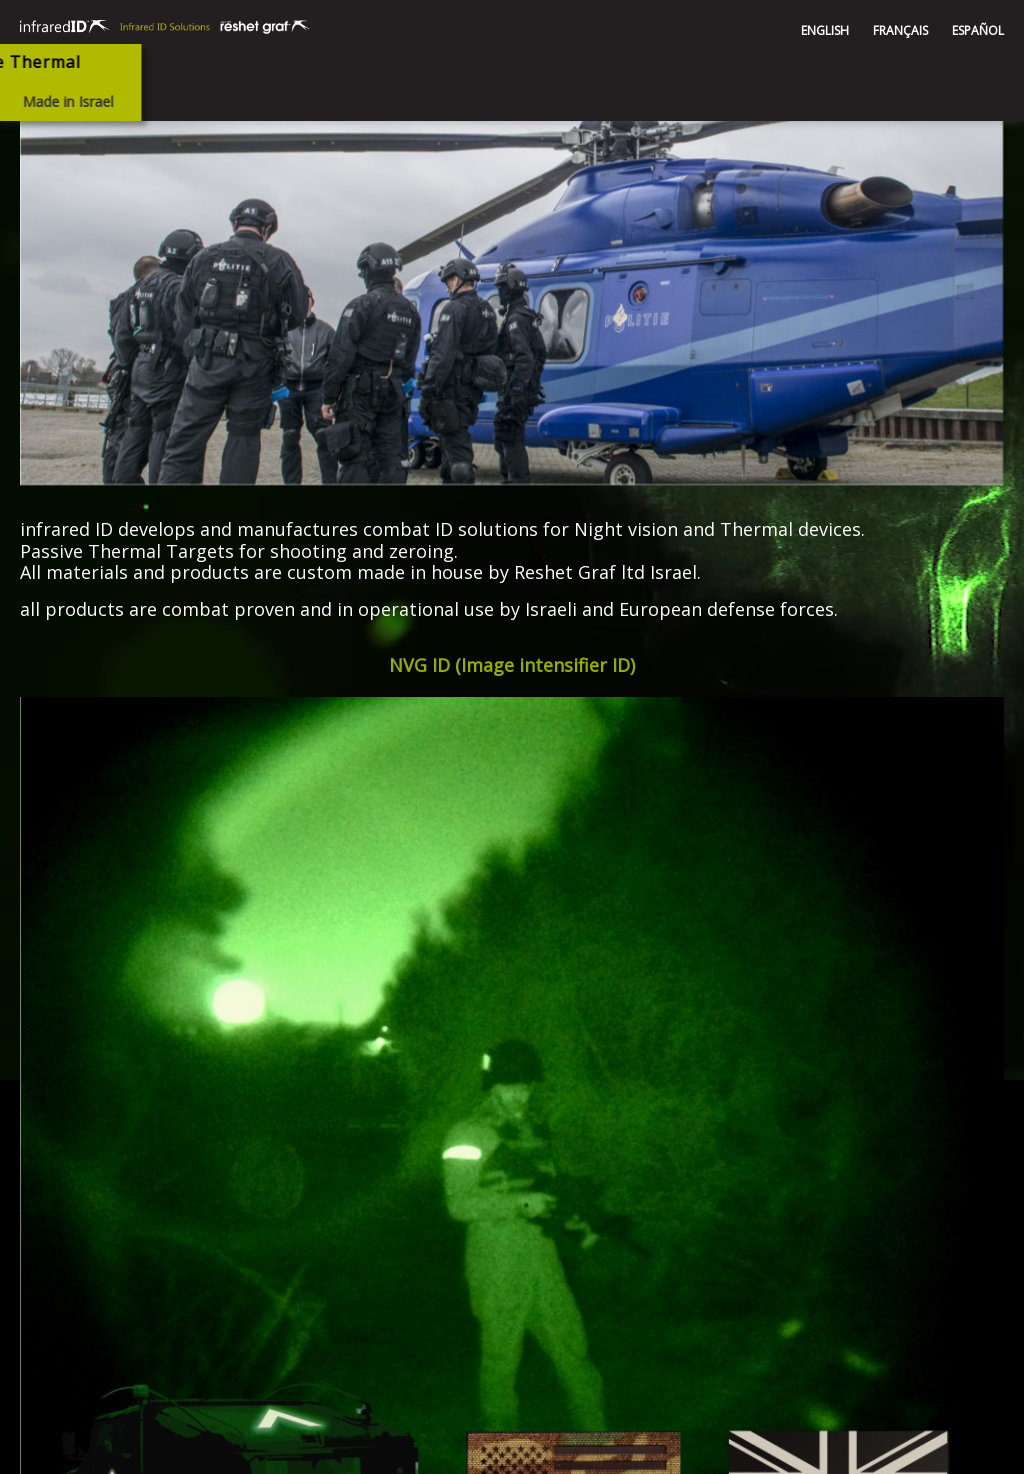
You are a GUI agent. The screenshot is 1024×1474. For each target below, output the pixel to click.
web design (914, 1449)
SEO (980, 1449)
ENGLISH (825, 30)
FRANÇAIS (900, 30)
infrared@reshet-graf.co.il (643, 1181)
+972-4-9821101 (615, 1241)
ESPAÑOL (978, 30)
